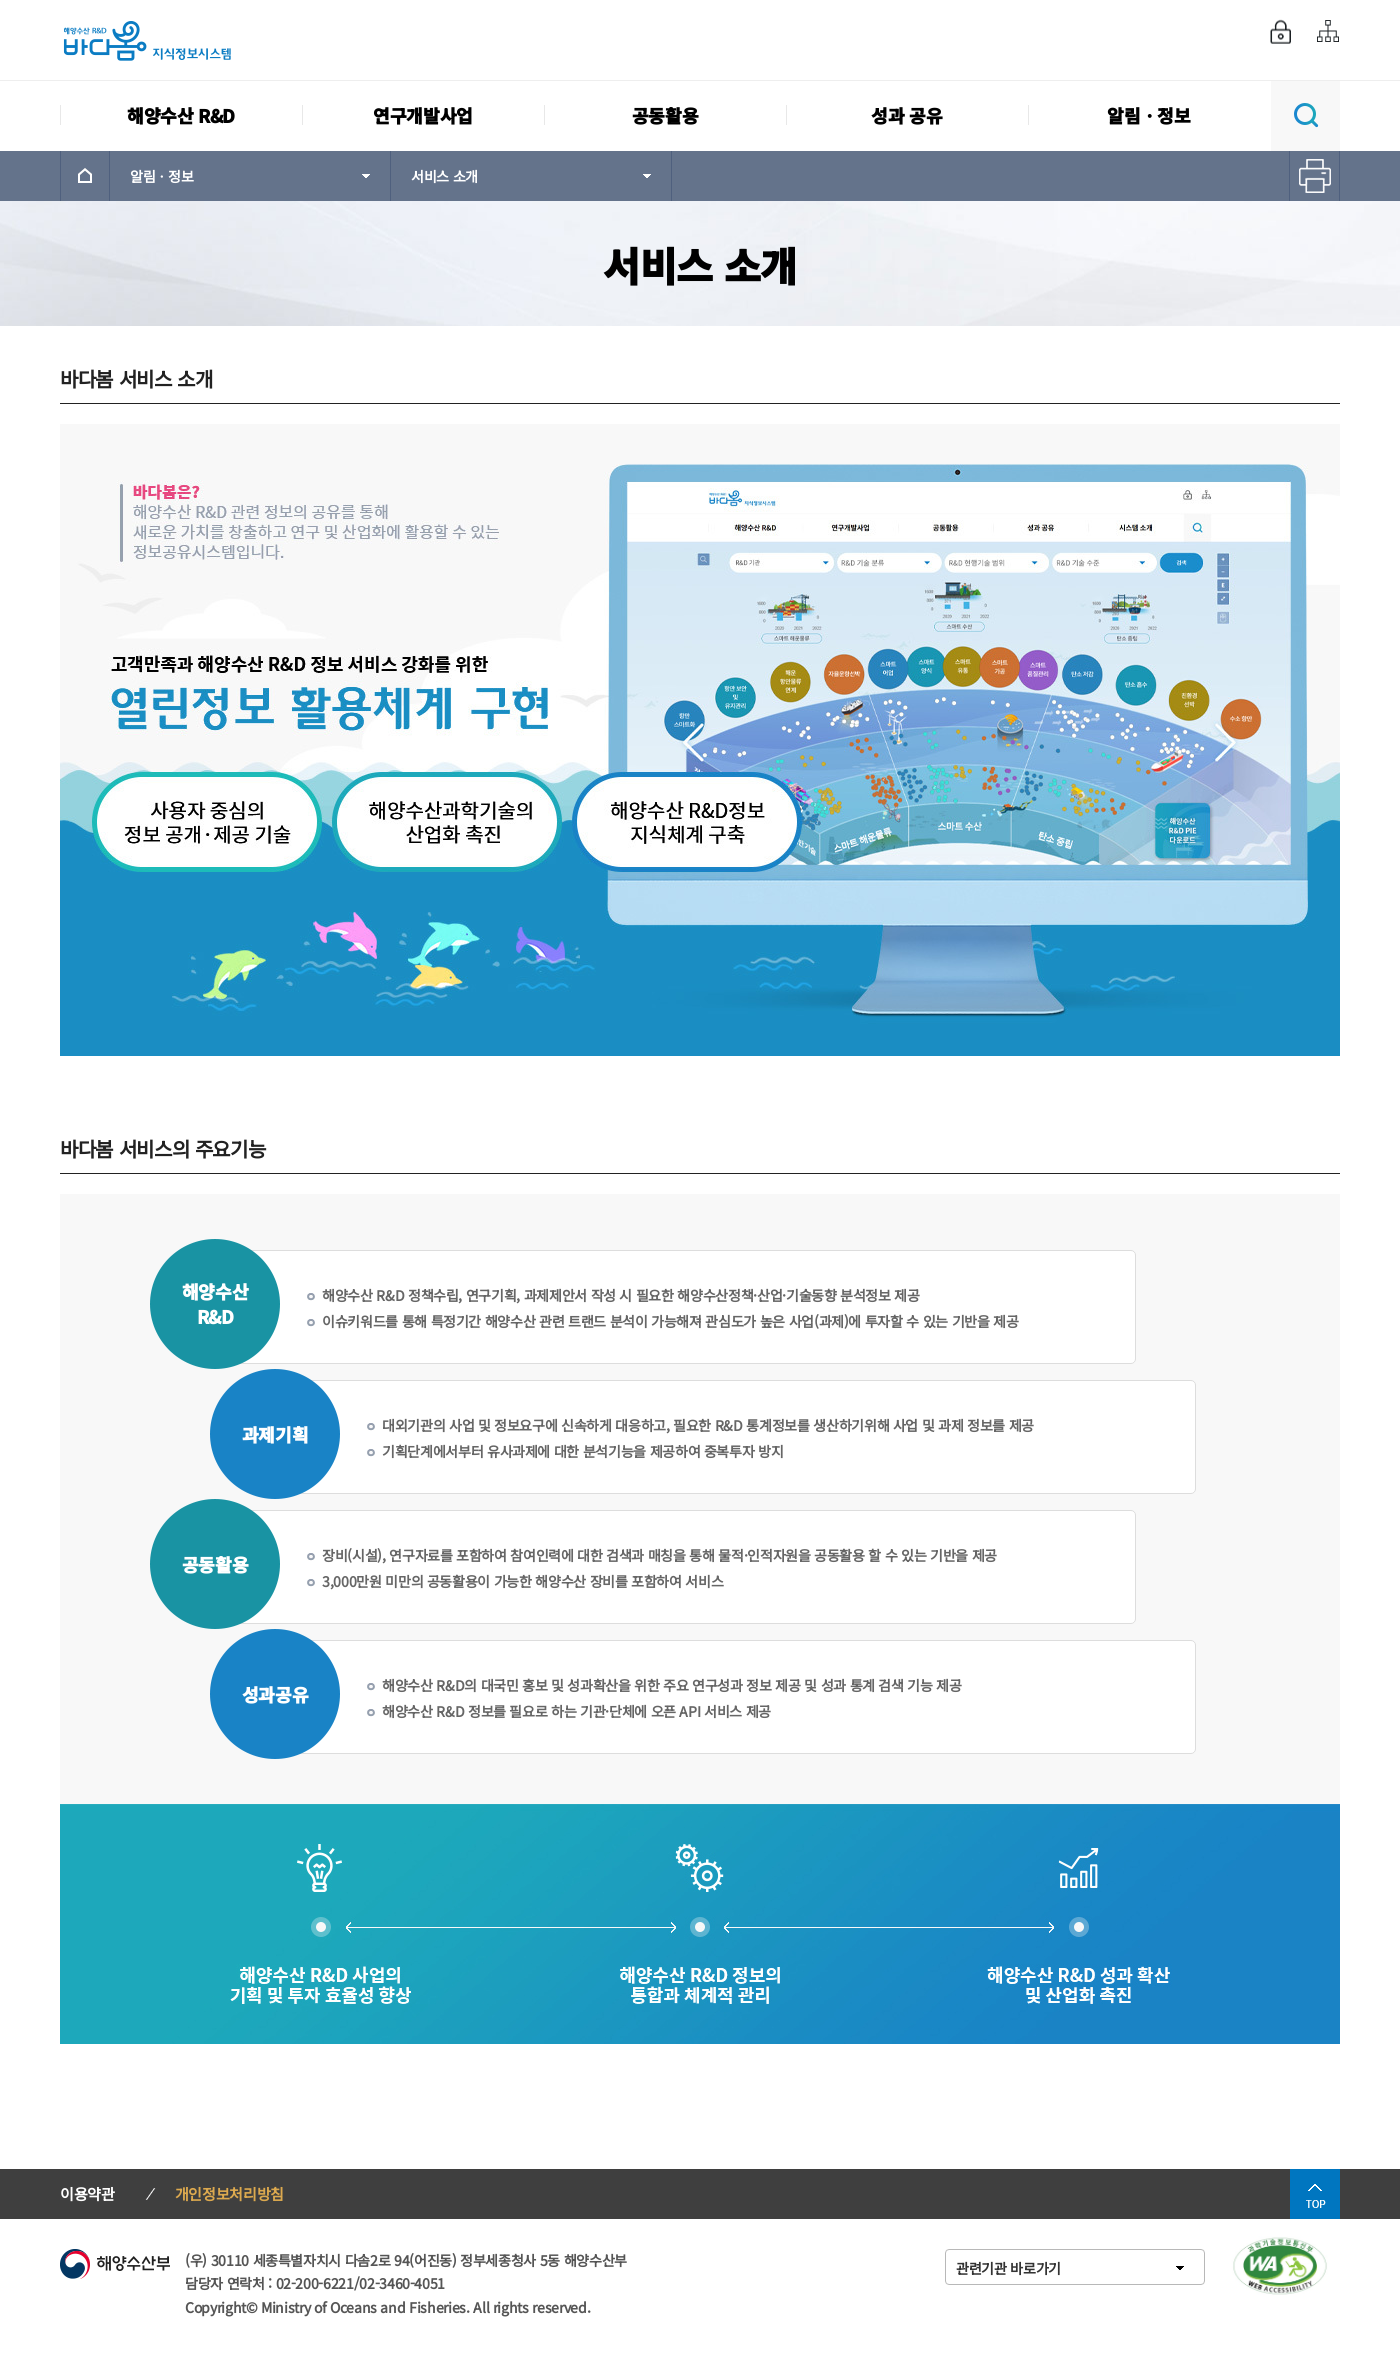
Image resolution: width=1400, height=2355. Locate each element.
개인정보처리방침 (229, 2193)
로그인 (1280, 31)
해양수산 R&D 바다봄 (160, 40)
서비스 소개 (444, 176)
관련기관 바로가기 (1008, 2268)
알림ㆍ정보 (161, 176)
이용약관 (87, 2193)
